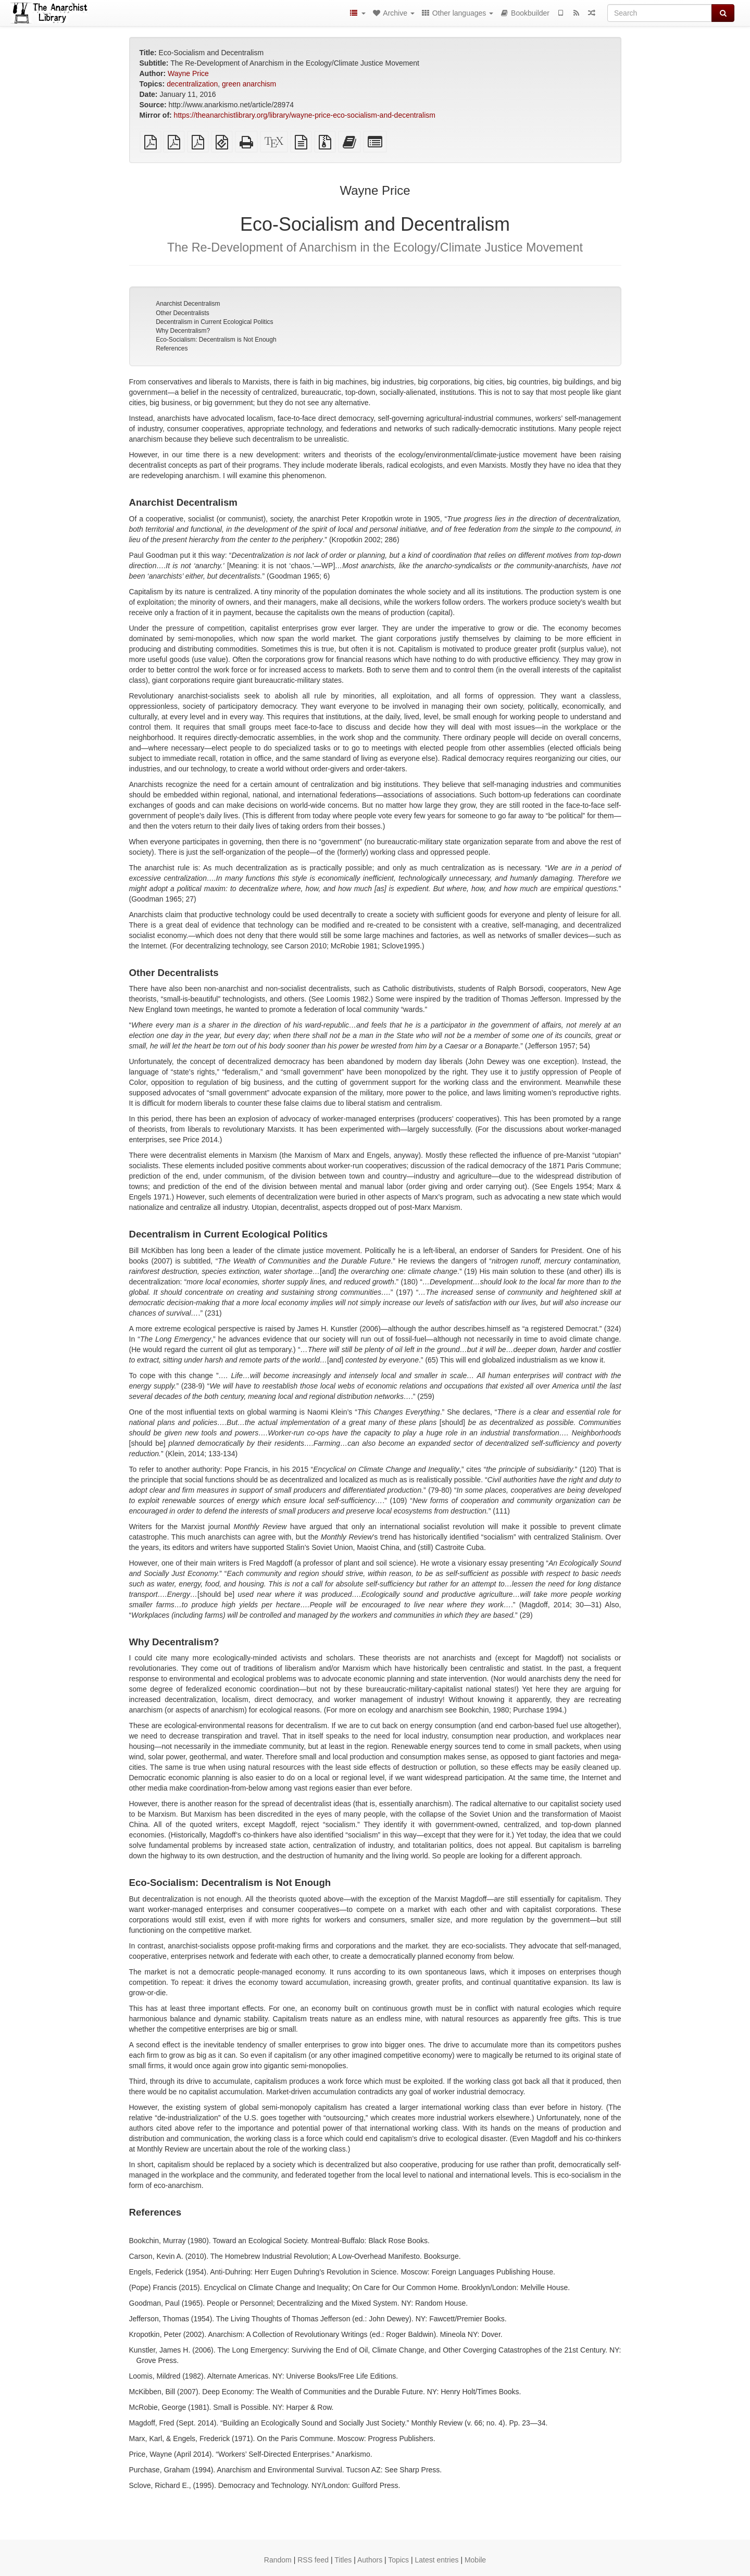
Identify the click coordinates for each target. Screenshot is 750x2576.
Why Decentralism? (183, 330)
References (172, 348)
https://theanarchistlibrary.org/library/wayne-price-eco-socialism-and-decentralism (304, 115)
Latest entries (436, 2560)
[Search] (659, 13)
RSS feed (313, 2560)
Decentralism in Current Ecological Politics (214, 322)
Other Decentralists (182, 313)
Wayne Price (188, 73)
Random (278, 2560)
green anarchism (249, 84)
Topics (398, 2560)
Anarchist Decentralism (188, 303)
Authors (369, 2560)
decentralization (192, 84)
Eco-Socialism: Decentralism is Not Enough (216, 339)
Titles (343, 2560)
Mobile (475, 2560)
